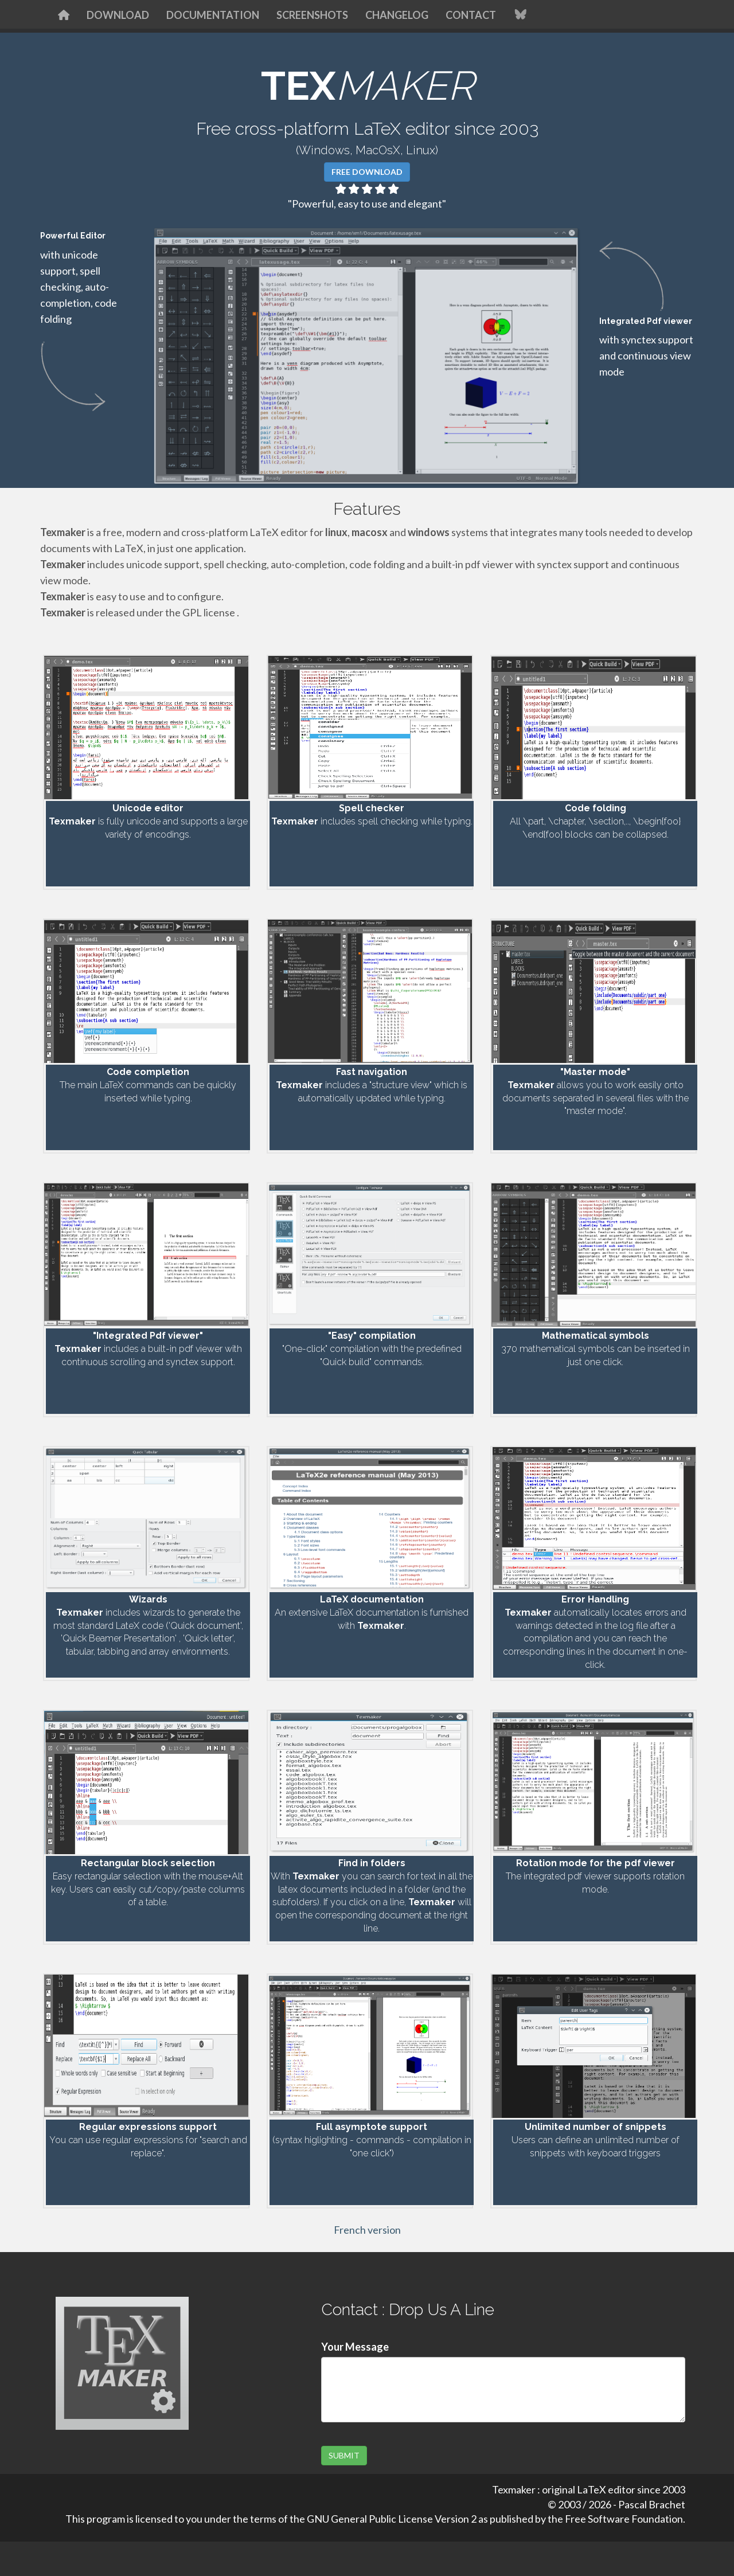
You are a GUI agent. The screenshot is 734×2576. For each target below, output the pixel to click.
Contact (471, 15)
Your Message (355, 2346)
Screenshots (312, 15)
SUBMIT (344, 2455)
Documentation (212, 15)
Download (118, 15)
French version (367, 2229)
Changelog (396, 15)
